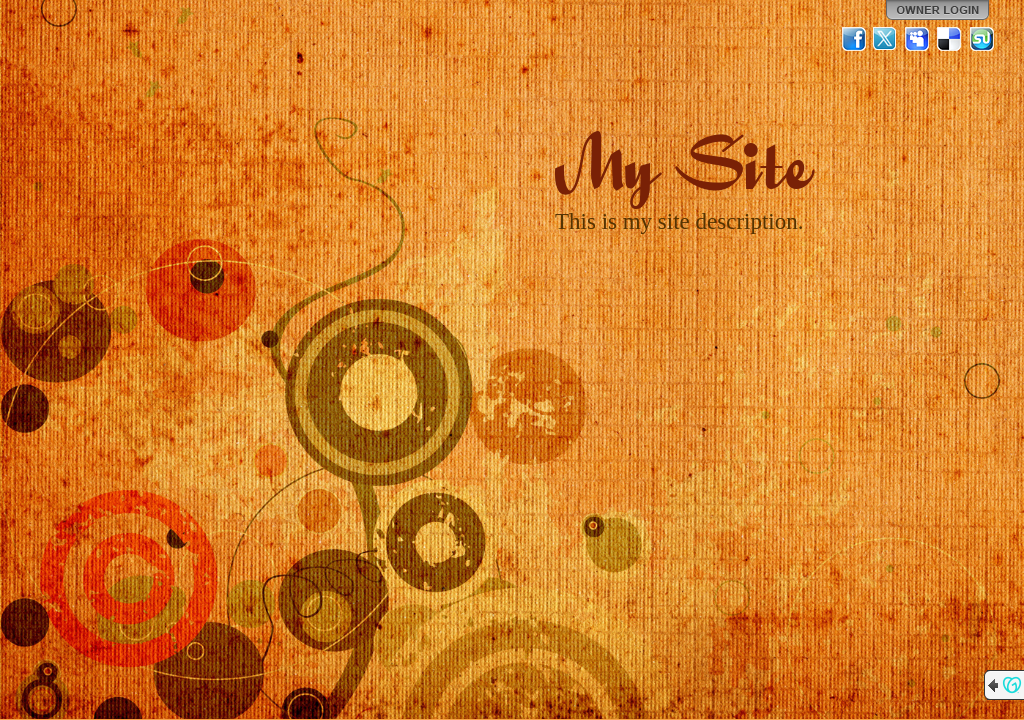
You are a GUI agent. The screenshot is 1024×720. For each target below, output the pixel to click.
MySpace (918, 39)
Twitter (886, 39)
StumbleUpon (982, 39)
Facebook (854, 39)
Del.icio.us (950, 39)
